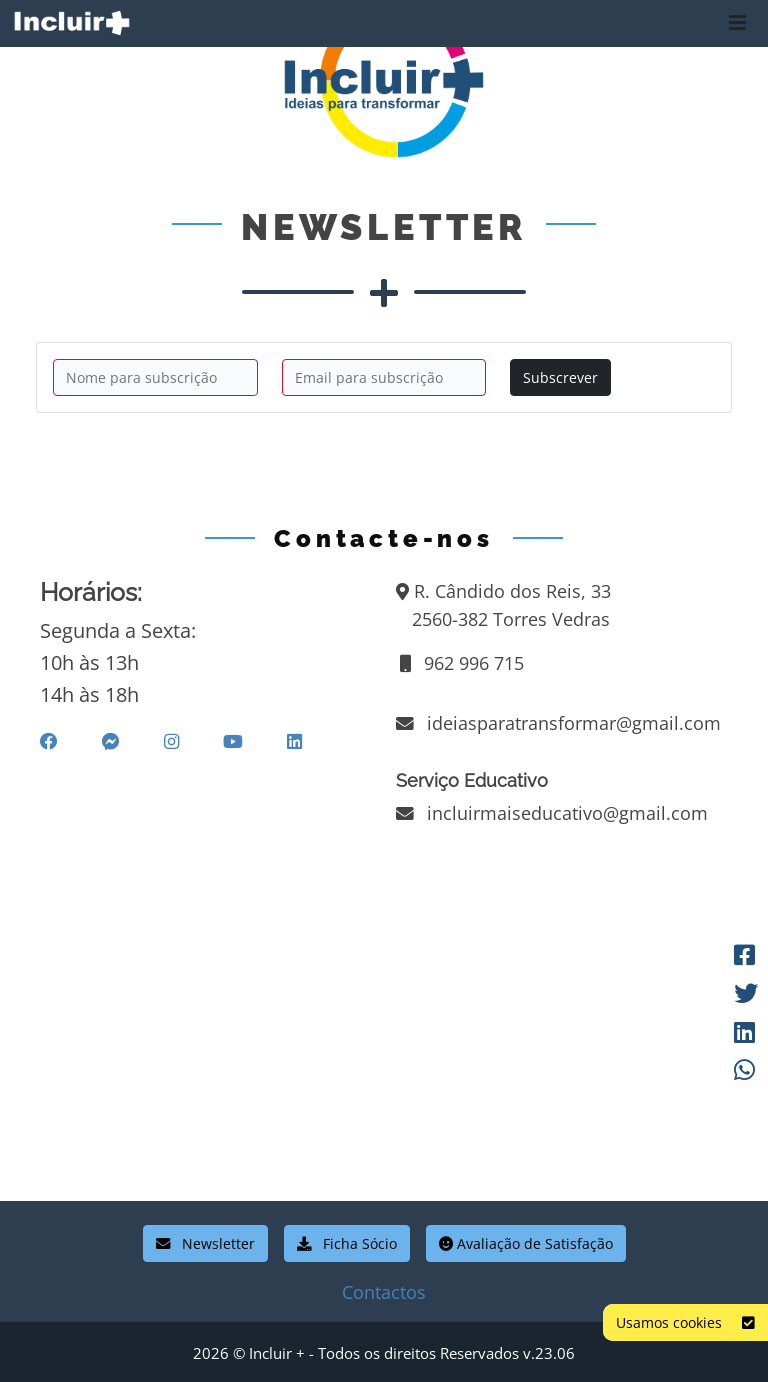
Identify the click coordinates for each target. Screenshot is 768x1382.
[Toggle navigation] (737, 23)
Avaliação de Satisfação (526, 1243)
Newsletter (205, 1243)
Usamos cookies (685, 1322)
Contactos (384, 1292)
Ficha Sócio (347, 1243)
